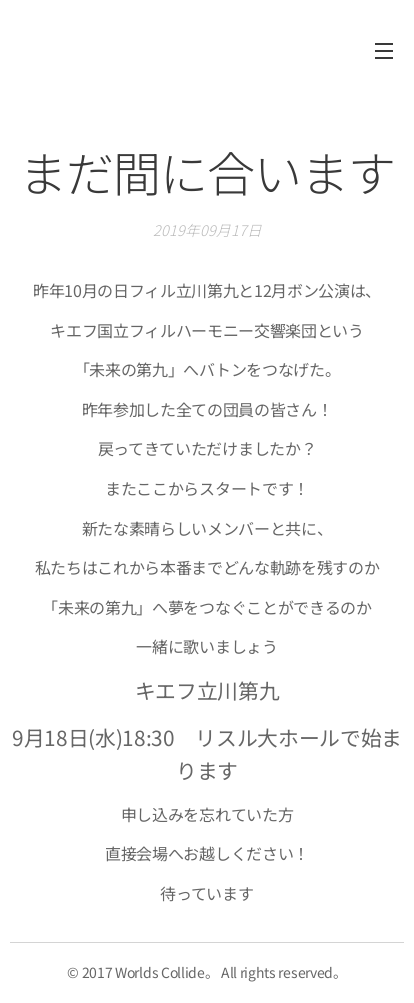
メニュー (384, 51)
